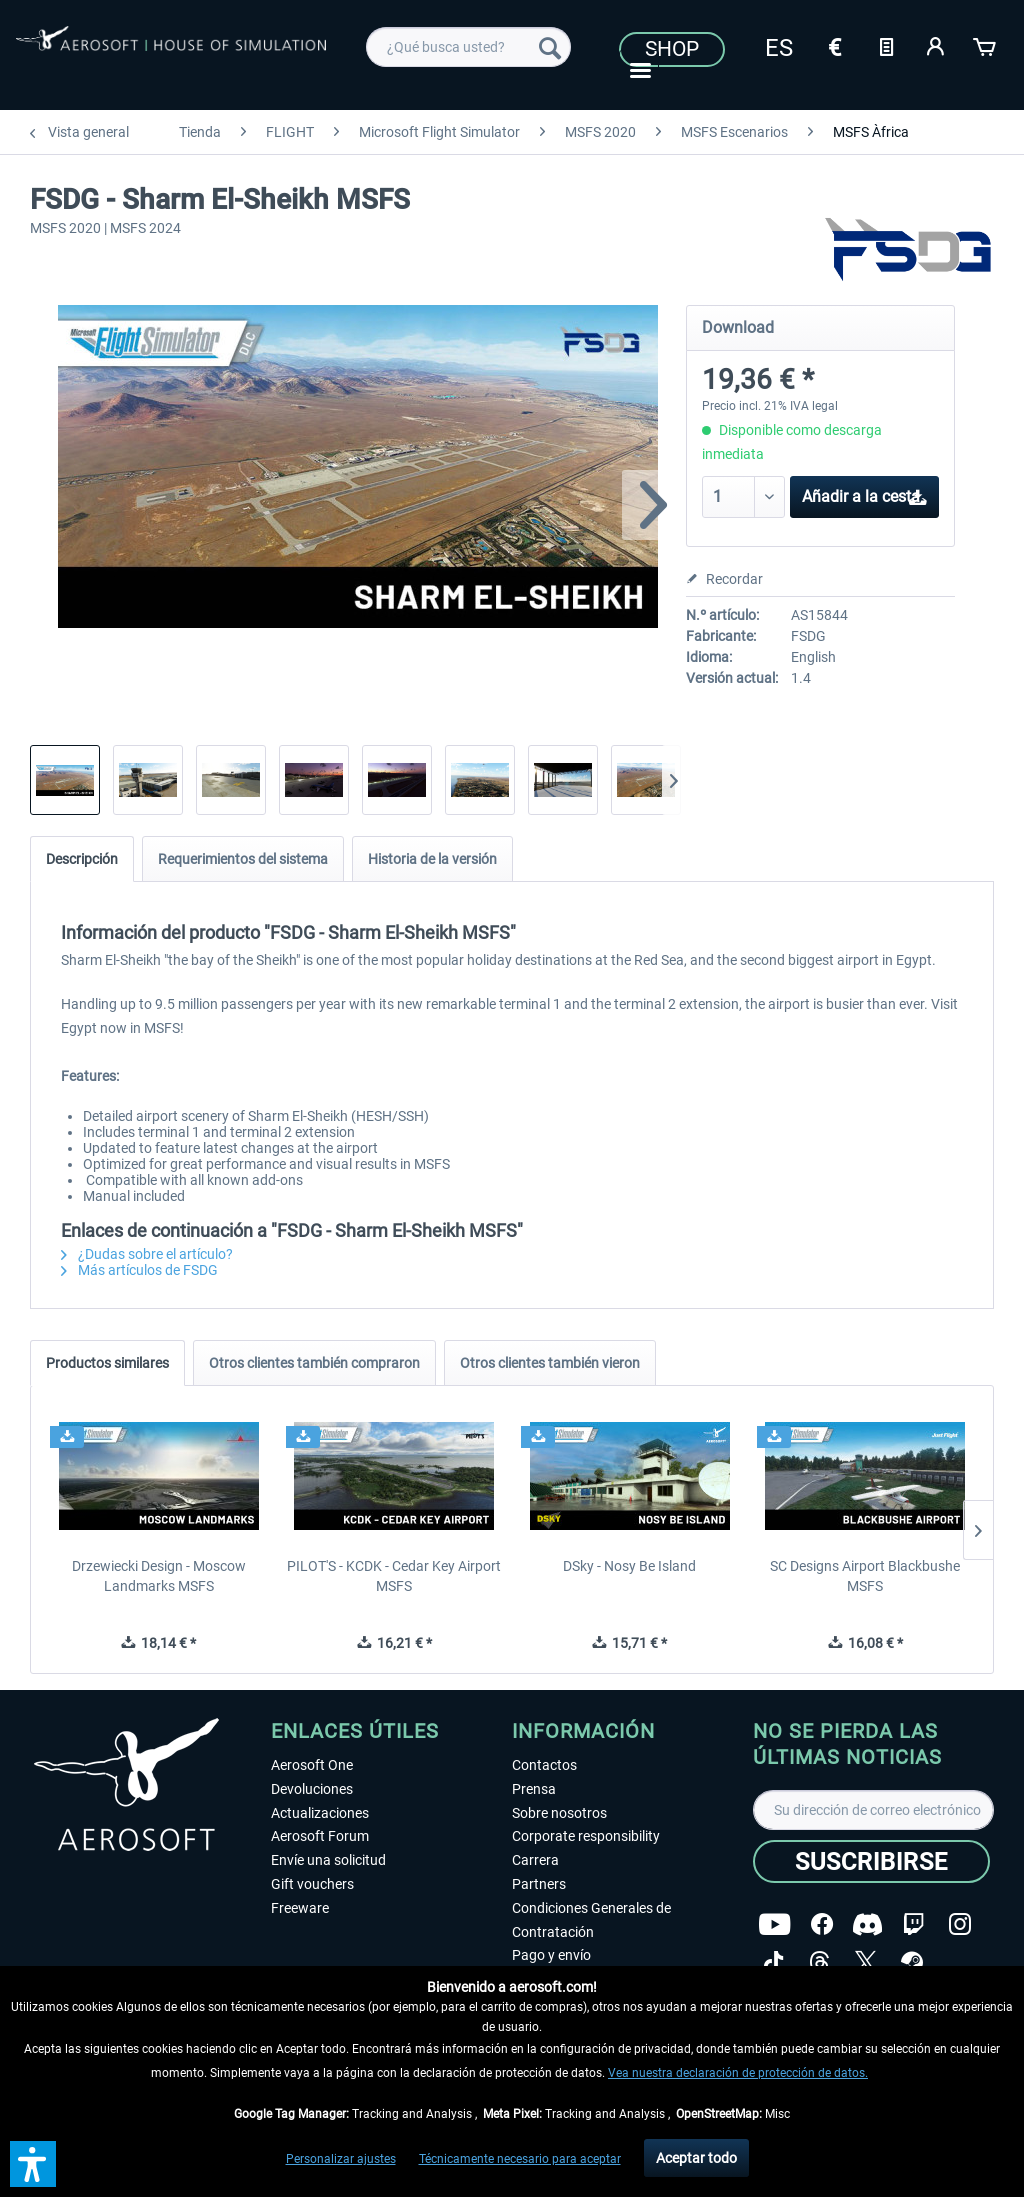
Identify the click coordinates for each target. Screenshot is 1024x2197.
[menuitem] (468, 47)
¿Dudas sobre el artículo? (147, 1254)
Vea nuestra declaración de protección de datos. (738, 2073)
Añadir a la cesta (865, 493)
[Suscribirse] (871, 1861)
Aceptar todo (696, 2158)
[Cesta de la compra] (986, 45)
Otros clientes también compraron (314, 1363)
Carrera (535, 1860)
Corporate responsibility (586, 1836)
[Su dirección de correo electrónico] (873, 1810)
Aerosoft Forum (320, 1836)
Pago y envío (551, 1955)
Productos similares (107, 1363)
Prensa (534, 1789)
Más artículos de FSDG (139, 1270)
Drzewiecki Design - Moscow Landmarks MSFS (159, 1576)
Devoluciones (312, 1789)
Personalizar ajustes (341, 2159)
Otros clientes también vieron (550, 1363)
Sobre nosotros (559, 1813)
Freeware (300, 1908)
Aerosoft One (312, 1765)
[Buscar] (550, 47)
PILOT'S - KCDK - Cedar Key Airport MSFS (394, 1576)
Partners (539, 1884)
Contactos (544, 1765)
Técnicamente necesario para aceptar (520, 2159)
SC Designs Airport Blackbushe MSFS (865, 1576)
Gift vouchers (312, 1884)
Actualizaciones (320, 1813)
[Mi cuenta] (936, 45)
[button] (33, 2164)
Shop (672, 49)
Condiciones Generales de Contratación (591, 1920)
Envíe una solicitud (328, 1860)
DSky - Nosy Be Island (629, 1566)
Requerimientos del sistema (243, 859)
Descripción (82, 859)
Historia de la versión (432, 859)
